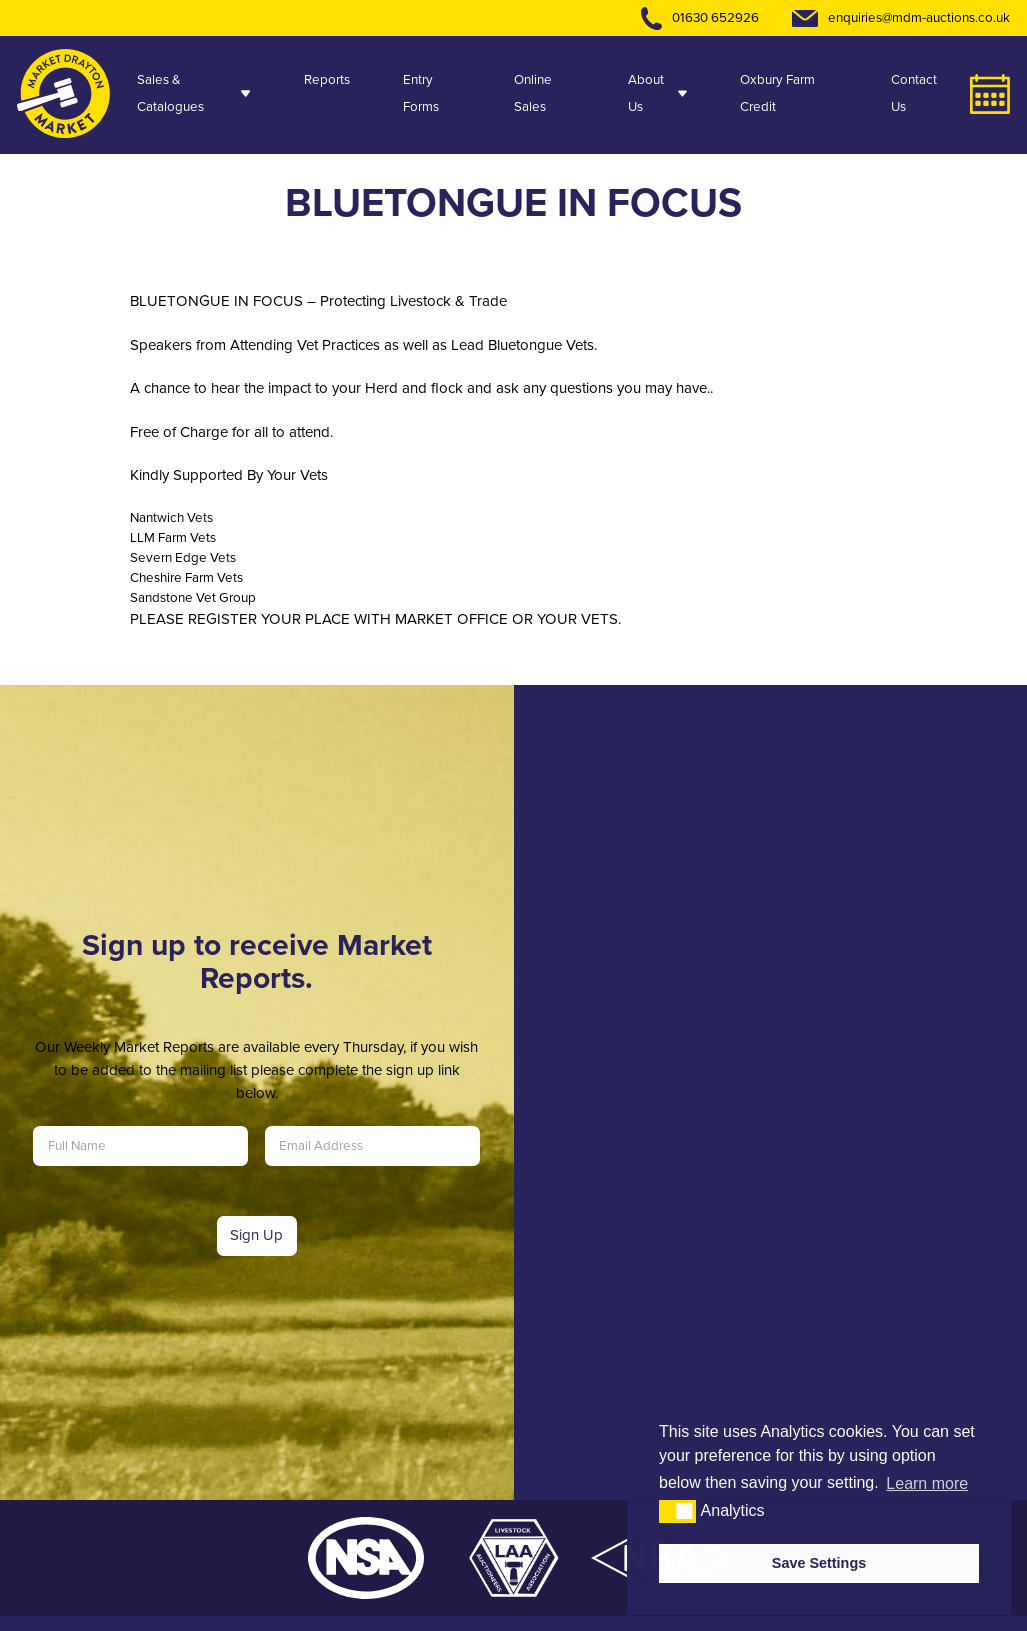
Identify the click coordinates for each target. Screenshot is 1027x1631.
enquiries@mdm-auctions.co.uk (919, 17)
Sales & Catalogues (193, 93)
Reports (327, 79)
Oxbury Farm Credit (777, 93)
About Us (657, 93)
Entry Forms (421, 93)
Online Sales (533, 93)
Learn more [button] (927, 1483)
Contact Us (914, 93)
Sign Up (256, 1235)
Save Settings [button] (819, 1563)
